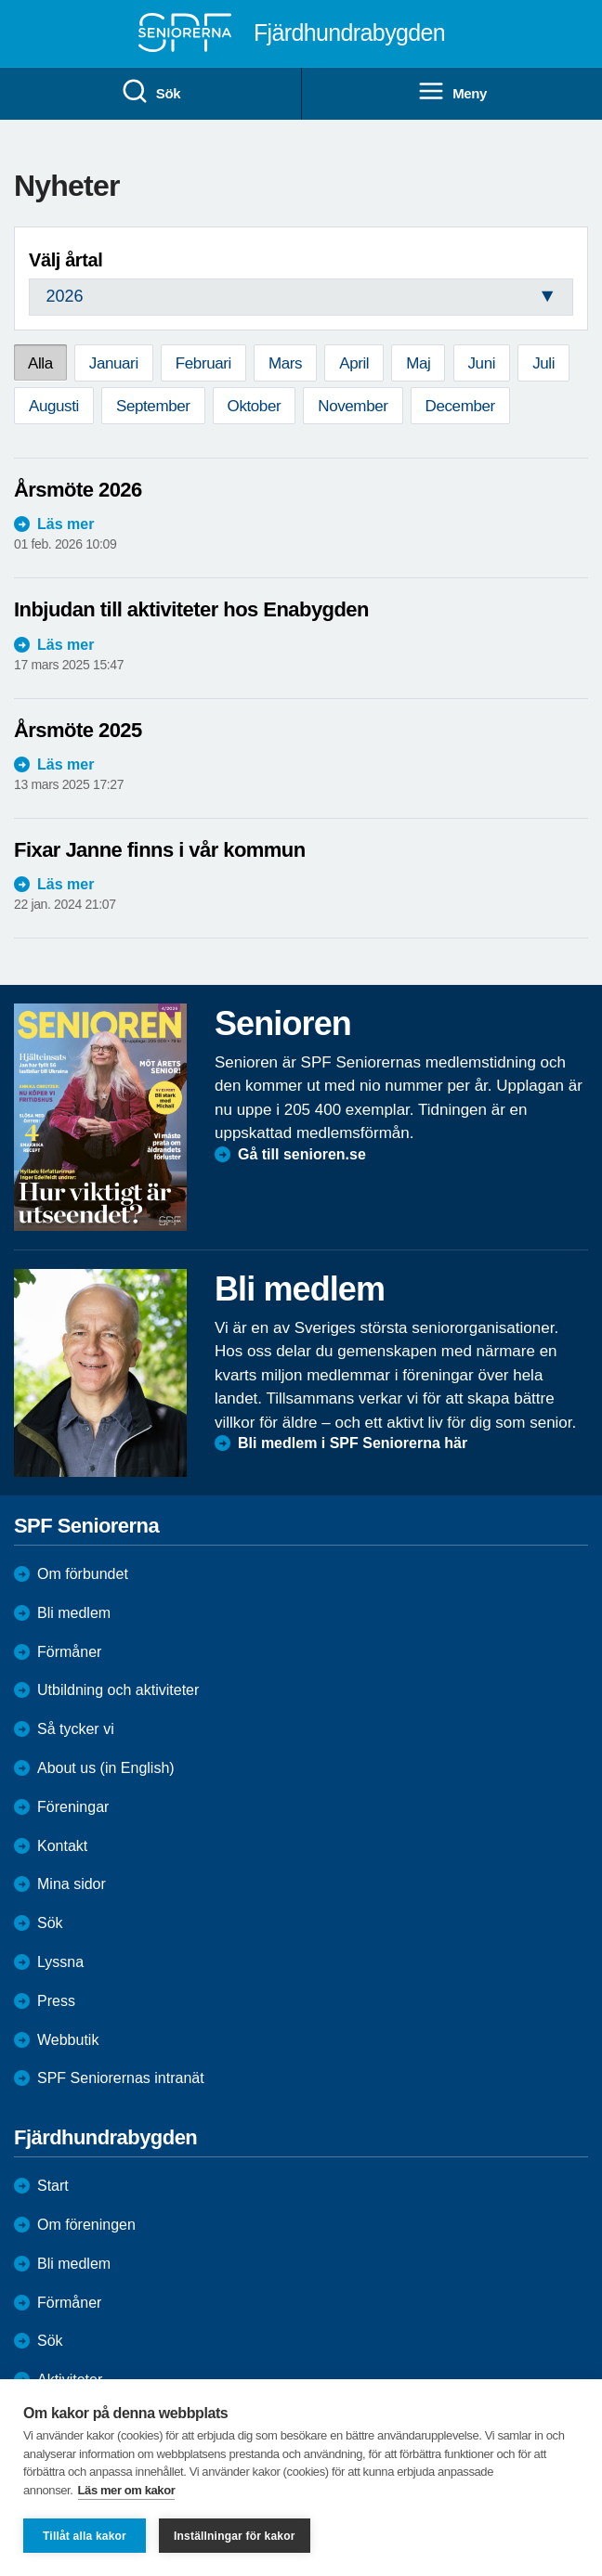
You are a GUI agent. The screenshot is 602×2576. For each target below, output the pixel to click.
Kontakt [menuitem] (62, 1846)
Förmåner (69, 1652)
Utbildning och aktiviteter (118, 1690)
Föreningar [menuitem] (73, 1807)
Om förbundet (82, 1574)
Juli (543, 363)
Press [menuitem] (56, 2001)
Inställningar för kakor (234, 2536)
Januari (113, 363)
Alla (40, 363)
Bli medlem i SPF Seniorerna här (352, 1443)
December (460, 406)
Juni (482, 363)
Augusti (54, 406)
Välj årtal (65, 260)
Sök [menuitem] (150, 92)
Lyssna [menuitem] (60, 1962)
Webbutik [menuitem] (67, 2040)
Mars (285, 363)
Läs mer (65, 524)
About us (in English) (106, 1768)
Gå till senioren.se (302, 1154)
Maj (418, 363)
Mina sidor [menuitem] (71, 1884)
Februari (203, 363)
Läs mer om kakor (127, 2490)
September (153, 406)
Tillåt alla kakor (84, 2536)
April (354, 363)
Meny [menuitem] (452, 92)
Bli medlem (74, 1613)
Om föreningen (86, 2225)
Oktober (254, 406)
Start (53, 2186)
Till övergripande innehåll (0, 0)
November (352, 406)
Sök (50, 2341)
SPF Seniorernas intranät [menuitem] (120, 2078)
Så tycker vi (75, 1729)
